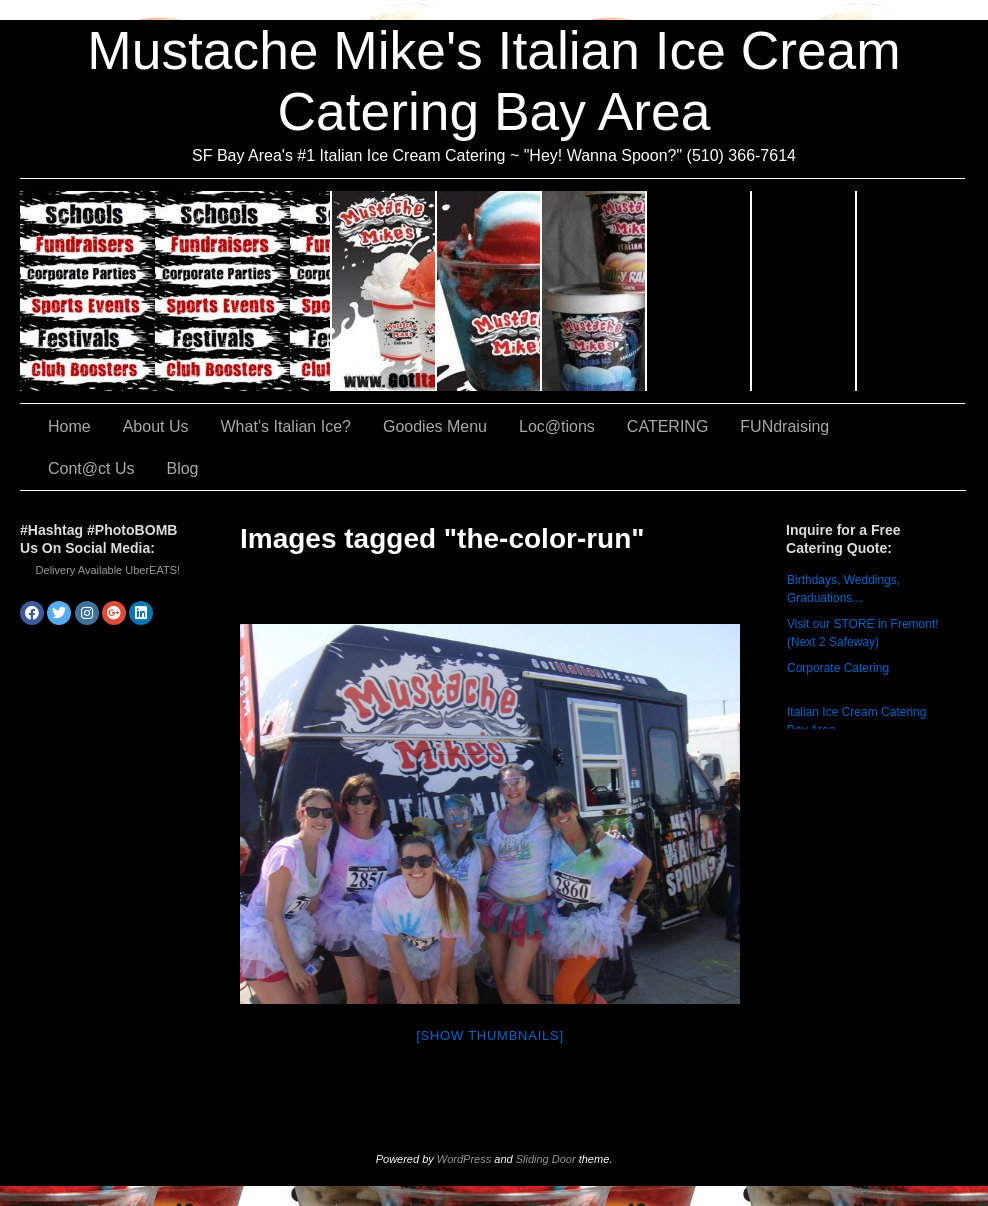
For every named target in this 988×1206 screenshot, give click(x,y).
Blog (182, 468)
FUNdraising (804, 291)
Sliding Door (546, 1159)
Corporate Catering (838, 668)
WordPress (464, 1159)
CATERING (176, 291)
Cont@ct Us (911, 291)
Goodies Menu (594, 291)
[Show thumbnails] (490, 1035)
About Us (384, 291)
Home (69, 426)
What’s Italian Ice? (489, 291)
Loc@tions (699, 291)
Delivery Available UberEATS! (108, 570)
